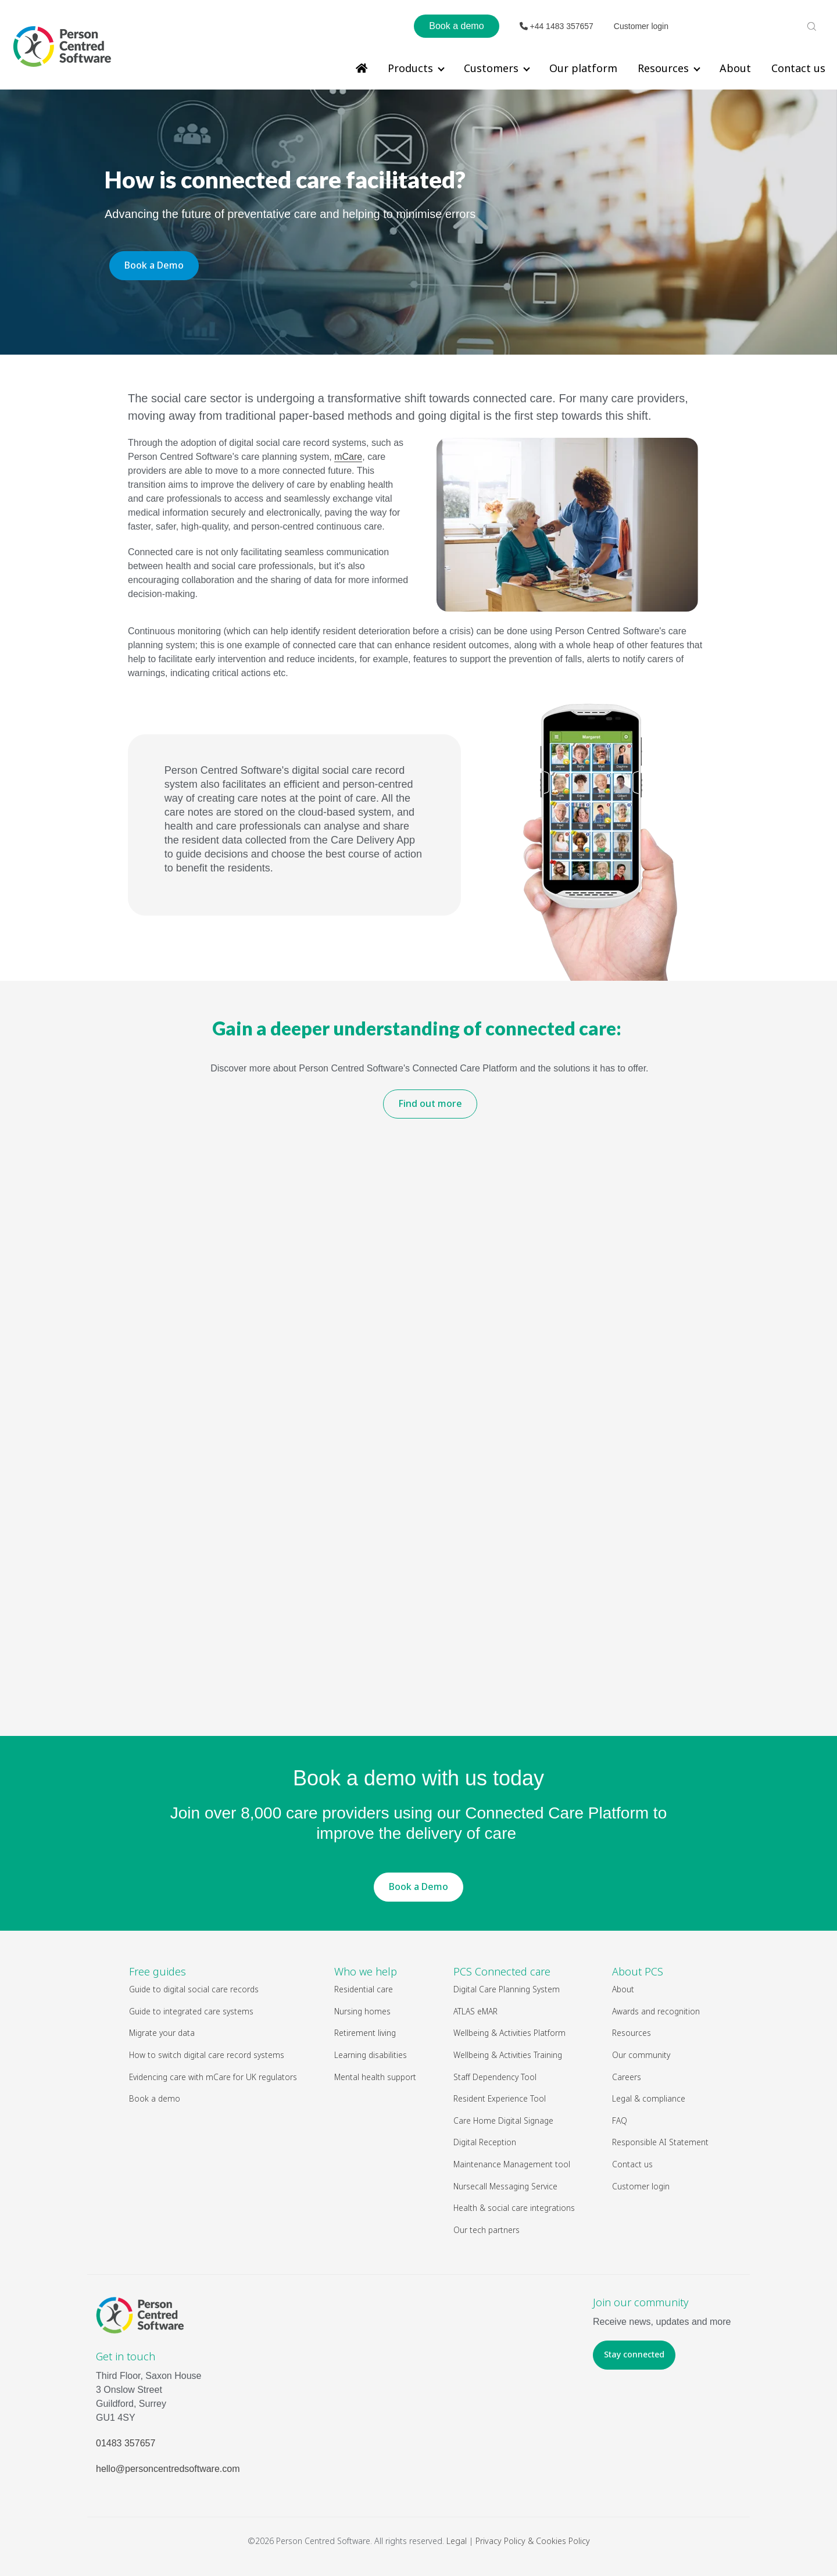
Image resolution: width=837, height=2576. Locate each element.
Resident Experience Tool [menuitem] (499, 2098)
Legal (456, 2540)
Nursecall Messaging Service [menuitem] (505, 2186)
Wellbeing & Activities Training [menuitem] (508, 2054)
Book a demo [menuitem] (154, 2098)
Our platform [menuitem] (583, 68)
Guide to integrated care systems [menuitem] (191, 2011)
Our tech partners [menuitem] (486, 2229)
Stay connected (634, 2354)
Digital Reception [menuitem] (484, 2142)
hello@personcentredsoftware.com (167, 2469)
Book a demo (456, 26)
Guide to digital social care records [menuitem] (194, 1989)
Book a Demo (154, 265)
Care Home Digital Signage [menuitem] (503, 2120)
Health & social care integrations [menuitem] (514, 2207)
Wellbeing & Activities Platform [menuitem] (510, 2032)
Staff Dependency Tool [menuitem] (494, 2076)
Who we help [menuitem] (365, 1971)
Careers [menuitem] (626, 2076)
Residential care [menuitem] (363, 1989)
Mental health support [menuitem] (375, 2076)
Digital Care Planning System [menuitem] (506, 1989)
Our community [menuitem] (641, 2054)
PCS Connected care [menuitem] (501, 1971)
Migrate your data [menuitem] (162, 2032)
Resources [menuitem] (663, 68)
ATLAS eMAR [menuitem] (475, 2011)
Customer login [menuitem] (641, 2186)
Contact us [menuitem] (798, 68)
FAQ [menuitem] (619, 2120)
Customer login (641, 26)
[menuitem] (361, 68)
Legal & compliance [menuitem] (648, 2098)
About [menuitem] (735, 68)
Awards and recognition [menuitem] (656, 2011)
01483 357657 (125, 2443)
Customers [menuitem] (491, 68)
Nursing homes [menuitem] (362, 2011)
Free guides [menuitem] (157, 1971)
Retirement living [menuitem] (365, 2032)
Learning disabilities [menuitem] (370, 2054)
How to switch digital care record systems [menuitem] (206, 2054)
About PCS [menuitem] (637, 1971)
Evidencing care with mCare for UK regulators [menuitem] (213, 2076)
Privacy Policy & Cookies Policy (532, 2540)
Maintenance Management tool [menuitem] (511, 2164)
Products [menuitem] (410, 68)
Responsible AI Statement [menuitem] (660, 2142)
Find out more (430, 1103)
